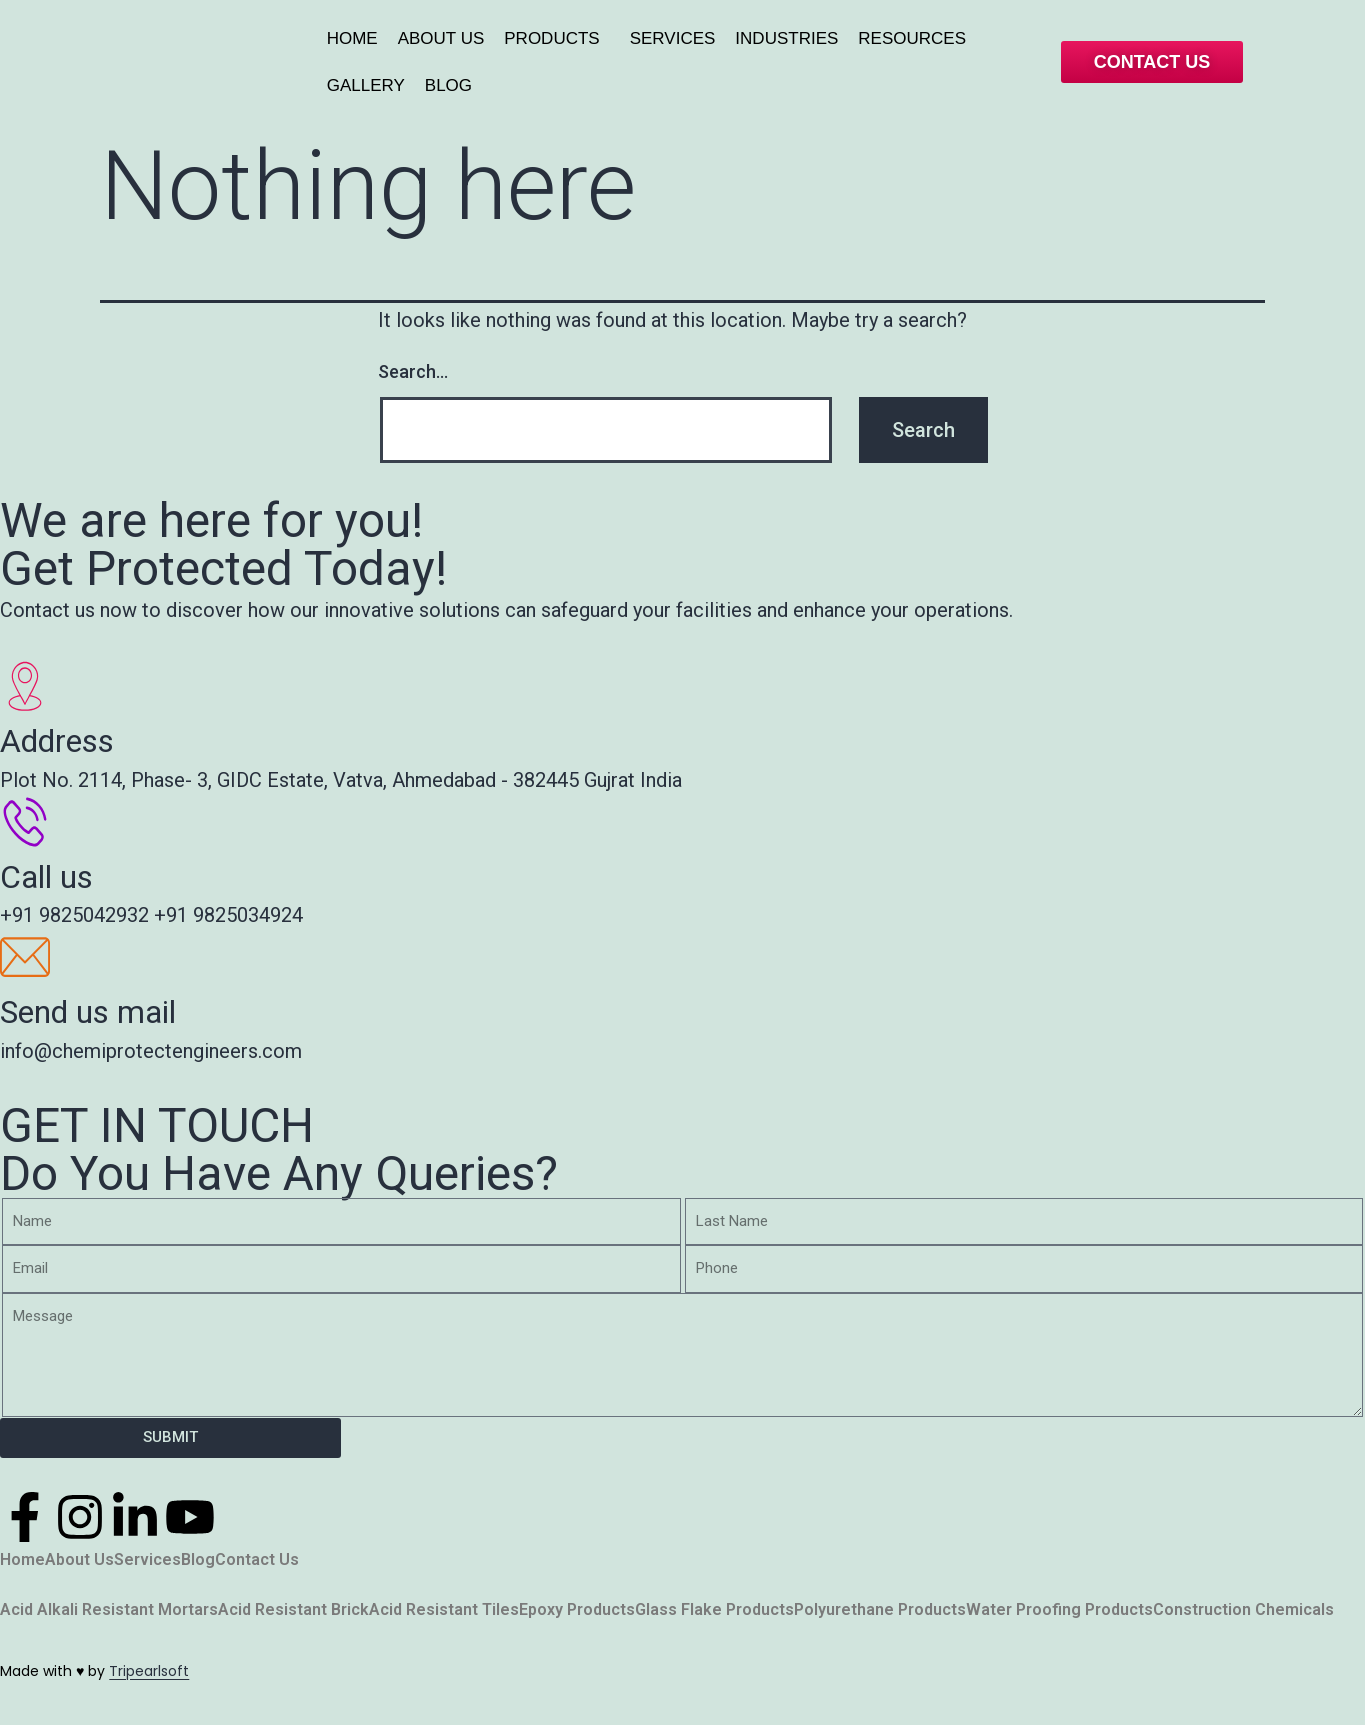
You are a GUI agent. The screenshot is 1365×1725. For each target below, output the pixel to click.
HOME (352, 38)
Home (22, 1560)
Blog (198, 1560)
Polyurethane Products (880, 1610)
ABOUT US (441, 38)
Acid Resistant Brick (293, 1610)
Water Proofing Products (1059, 1610)
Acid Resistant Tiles (444, 1610)
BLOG (448, 85)
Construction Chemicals (1243, 1610)
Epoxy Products (577, 1610)
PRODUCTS (551, 38)
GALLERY (366, 85)
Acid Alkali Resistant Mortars (109, 1610)
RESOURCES (912, 38)
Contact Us (257, 1560)
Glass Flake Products (714, 1610)
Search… (413, 371)
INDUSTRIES (786, 38)
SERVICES (673, 38)
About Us (79, 1560)
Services (147, 1560)
